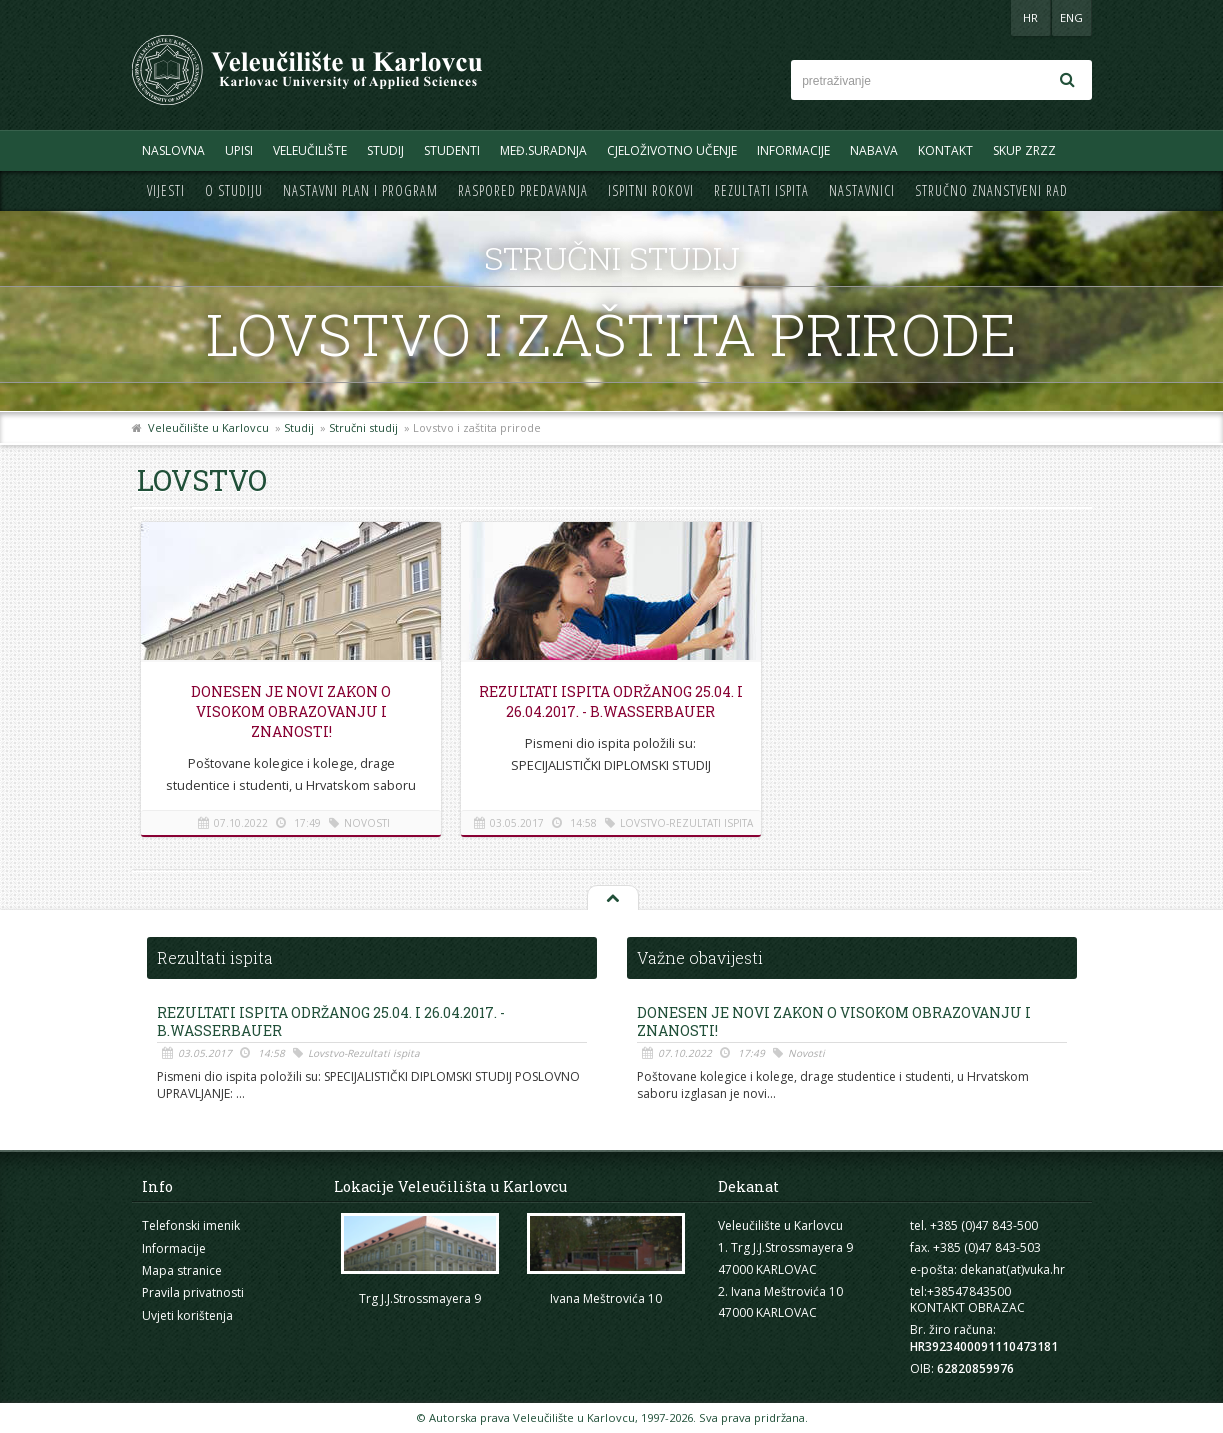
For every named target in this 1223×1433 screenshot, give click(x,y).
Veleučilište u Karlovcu (208, 427)
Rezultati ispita (761, 190)
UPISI (239, 150)
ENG (1071, 17)
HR (1030, 17)
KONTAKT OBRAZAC (967, 1307)
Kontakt (945, 150)
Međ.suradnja (543, 150)
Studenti (452, 150)
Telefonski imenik (191, 1225)
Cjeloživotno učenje (672, 150)
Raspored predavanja (523, 190)
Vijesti (166, 190)
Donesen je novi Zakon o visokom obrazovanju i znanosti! (291, 711)
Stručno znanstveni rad (991, 190)
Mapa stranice (182, 1270)
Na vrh (612, 899)
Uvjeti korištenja (187, 1315)
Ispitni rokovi (651, 190)
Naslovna (173, 150)
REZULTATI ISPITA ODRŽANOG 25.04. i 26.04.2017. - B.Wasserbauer (611, 701)
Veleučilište (310, 150)
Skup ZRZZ (1024, 150)
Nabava (874, 150)
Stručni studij (363, 427)
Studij (385, 150)
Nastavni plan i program (360, 190)
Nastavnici (862, 190)
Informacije (793, 150)
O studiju (234, 190)
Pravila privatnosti (193, 1292)
